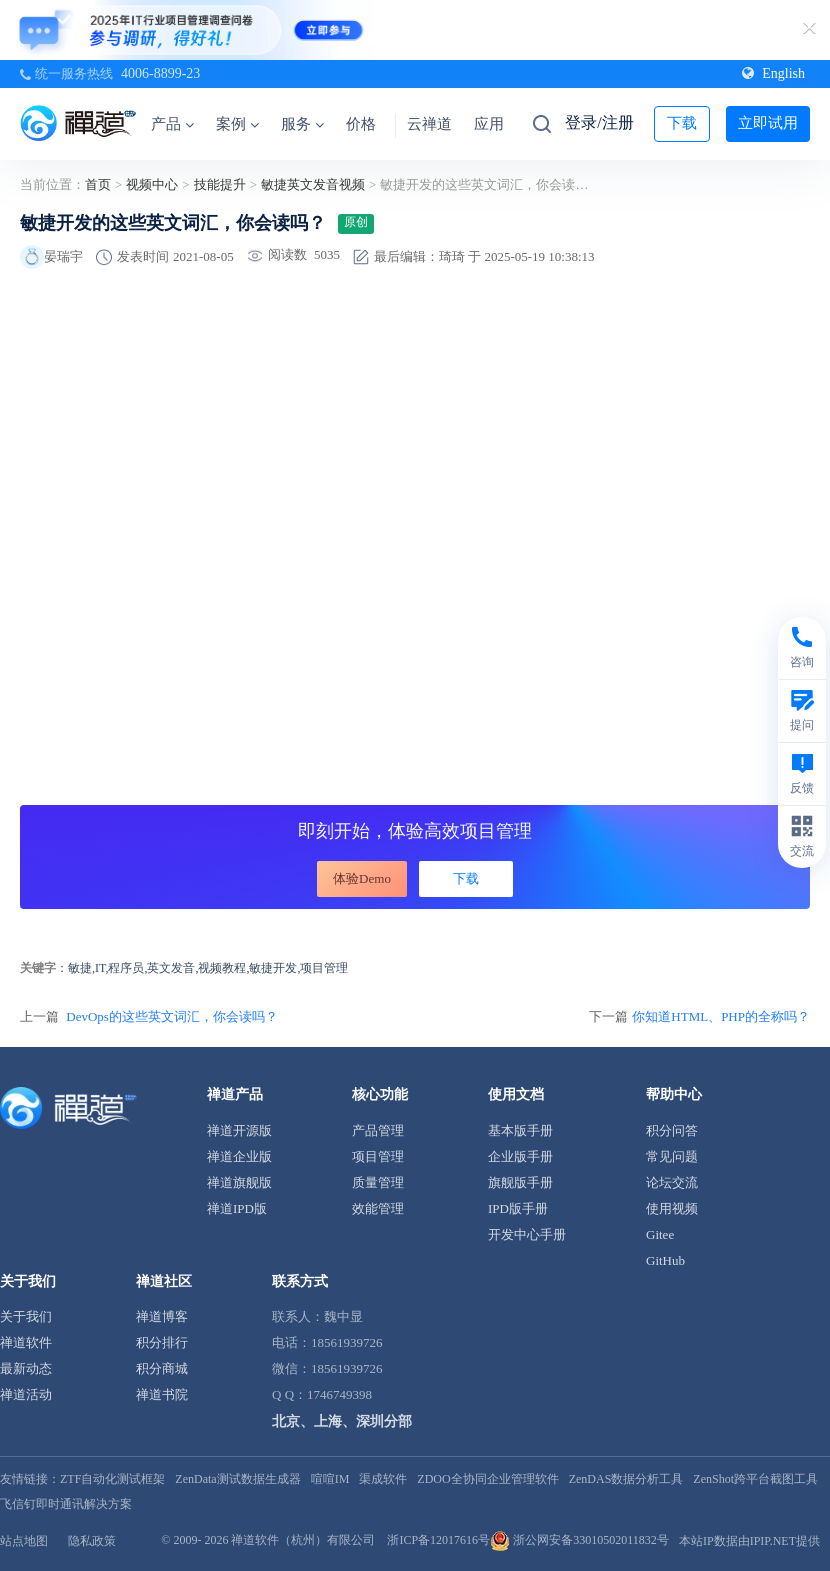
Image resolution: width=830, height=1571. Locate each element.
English (773, 73)
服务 (302, 124)
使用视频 (672, 1208)
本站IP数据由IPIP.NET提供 (749, 1541)
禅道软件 (26, 1342)
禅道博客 (162, 1316)
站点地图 (24, 1541)
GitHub (665, 1260)
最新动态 (26, 1368)
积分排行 (162, 1342)
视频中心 (152, 184)
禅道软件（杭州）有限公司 (303, 1540)
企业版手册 (520, 1156)
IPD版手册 (518, 1208)
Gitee (660, 1234)
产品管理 (378, 1130)
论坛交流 (672, 1182)
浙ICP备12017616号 (438, 1540)
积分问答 (672, 1130)
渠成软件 (383, 1479)
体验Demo (362, 878)
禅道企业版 (239, 1156)
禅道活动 (26, 1394)
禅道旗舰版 (239, 1182)
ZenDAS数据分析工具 (626, 1479)
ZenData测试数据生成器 (237, 1479)
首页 (98, 184)
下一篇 (699, 1016)
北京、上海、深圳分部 (342, 1421)
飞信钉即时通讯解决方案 (66, 1504)
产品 (172, 124)
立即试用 (768, 123)
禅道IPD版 (237, 1208)
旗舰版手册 (520, 1182)
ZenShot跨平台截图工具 (755, 1479)
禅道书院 (162, 1394)
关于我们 (26, 1316)
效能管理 (378, 1208)
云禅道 (429, 124)
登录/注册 (599, 122)
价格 (361, 124)
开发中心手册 (527, 1234)
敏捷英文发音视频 (313, 184)
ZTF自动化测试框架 (112, 1479)
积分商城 (162, 1368)
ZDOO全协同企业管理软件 (487, 1479)
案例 (237, 124)
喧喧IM (330, 1479)
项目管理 (378, 1156)
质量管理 (378, 1182)
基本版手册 (520, 1130)
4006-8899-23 (160, 73)
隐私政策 (92, 1541)
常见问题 (672, 1156)
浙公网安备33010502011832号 (579, 1540)
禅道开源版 (239, 1130)
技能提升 (220, 184)
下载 (682, 123)
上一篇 (149, 1016)
